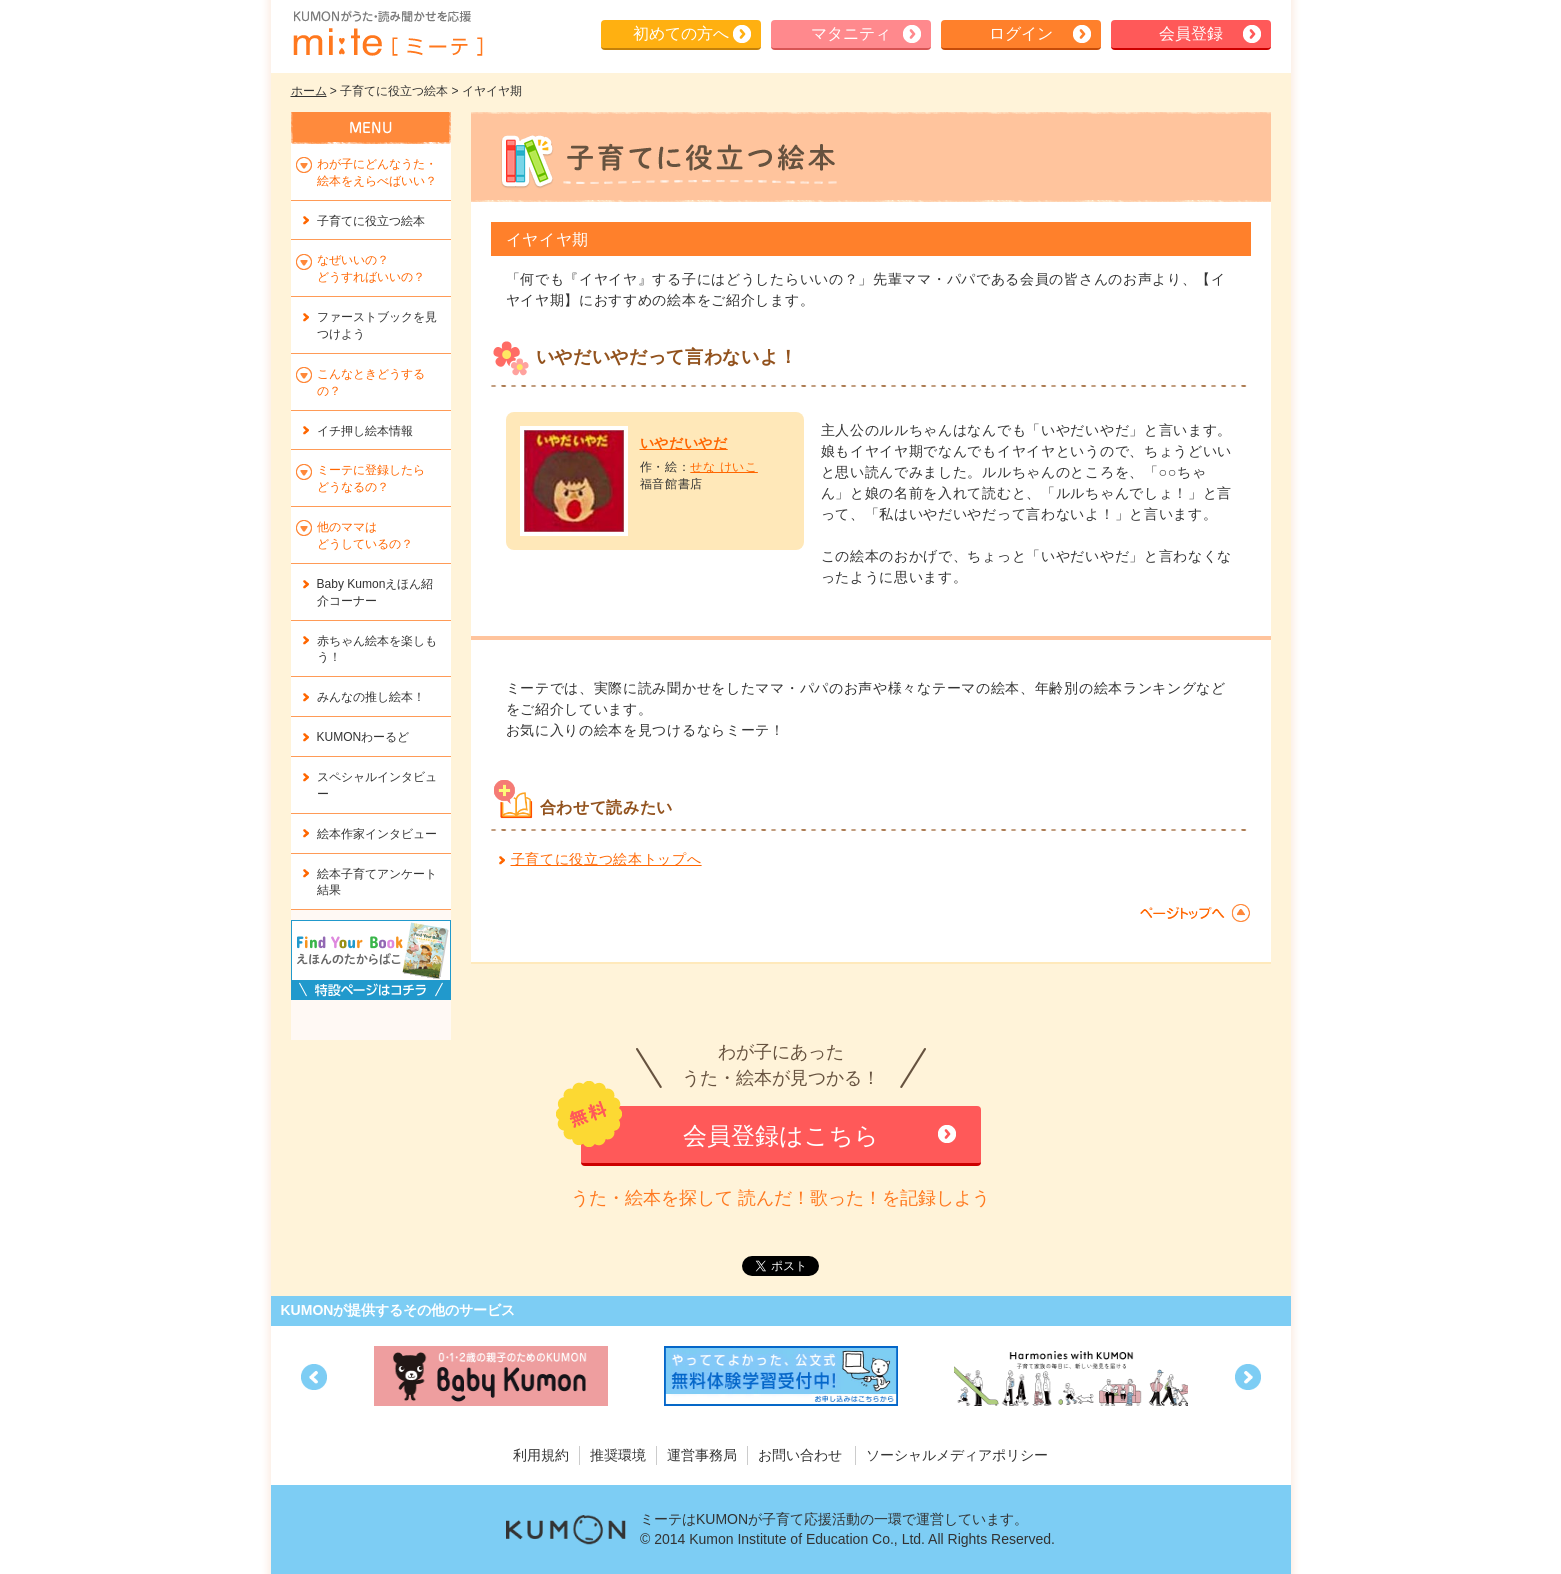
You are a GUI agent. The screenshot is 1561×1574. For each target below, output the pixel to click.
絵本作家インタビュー (377, 834)
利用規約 (541, 1455)
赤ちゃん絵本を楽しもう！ (377, 649)
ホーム (309, 91)
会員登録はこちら (781, 1135)
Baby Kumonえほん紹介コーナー (375, 592)
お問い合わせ (800, 1455)
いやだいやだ (684, 443)
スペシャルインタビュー (377, 785)
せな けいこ (724, 467)
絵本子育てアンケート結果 (377, 882)
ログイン (1021, 33)
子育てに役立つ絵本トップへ (606, 859)
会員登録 (1191, 33)
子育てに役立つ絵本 (371, 221)
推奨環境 (618, 1455)
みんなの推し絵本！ (371, 697)
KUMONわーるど (363, 737)
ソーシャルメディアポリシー (957, 1455)
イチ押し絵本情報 (365, 431)
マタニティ (851, 33)
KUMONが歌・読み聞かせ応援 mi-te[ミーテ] (387, 34)
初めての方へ (681, 33)
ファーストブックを (377, 325)
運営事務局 (702, 1455)
